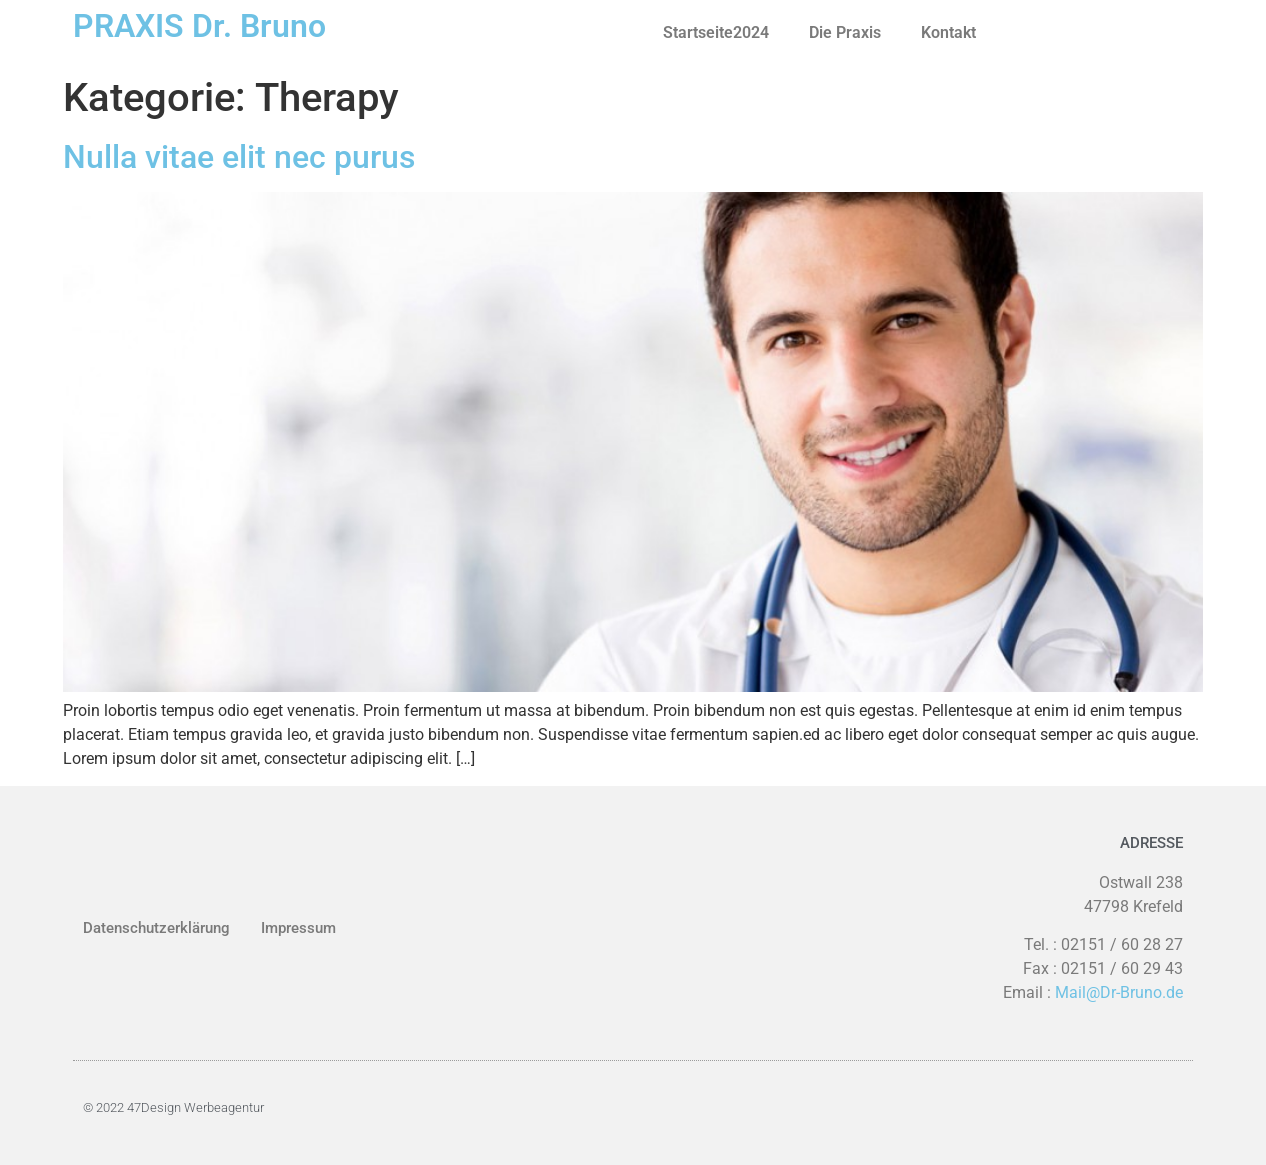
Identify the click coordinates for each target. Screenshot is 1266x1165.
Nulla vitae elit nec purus (239, 157)
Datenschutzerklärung (156, 928)
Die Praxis (845, 32)
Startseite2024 (716, 32)
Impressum (298, 928)
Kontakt (948, 32)
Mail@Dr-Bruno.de (1119, 992)
